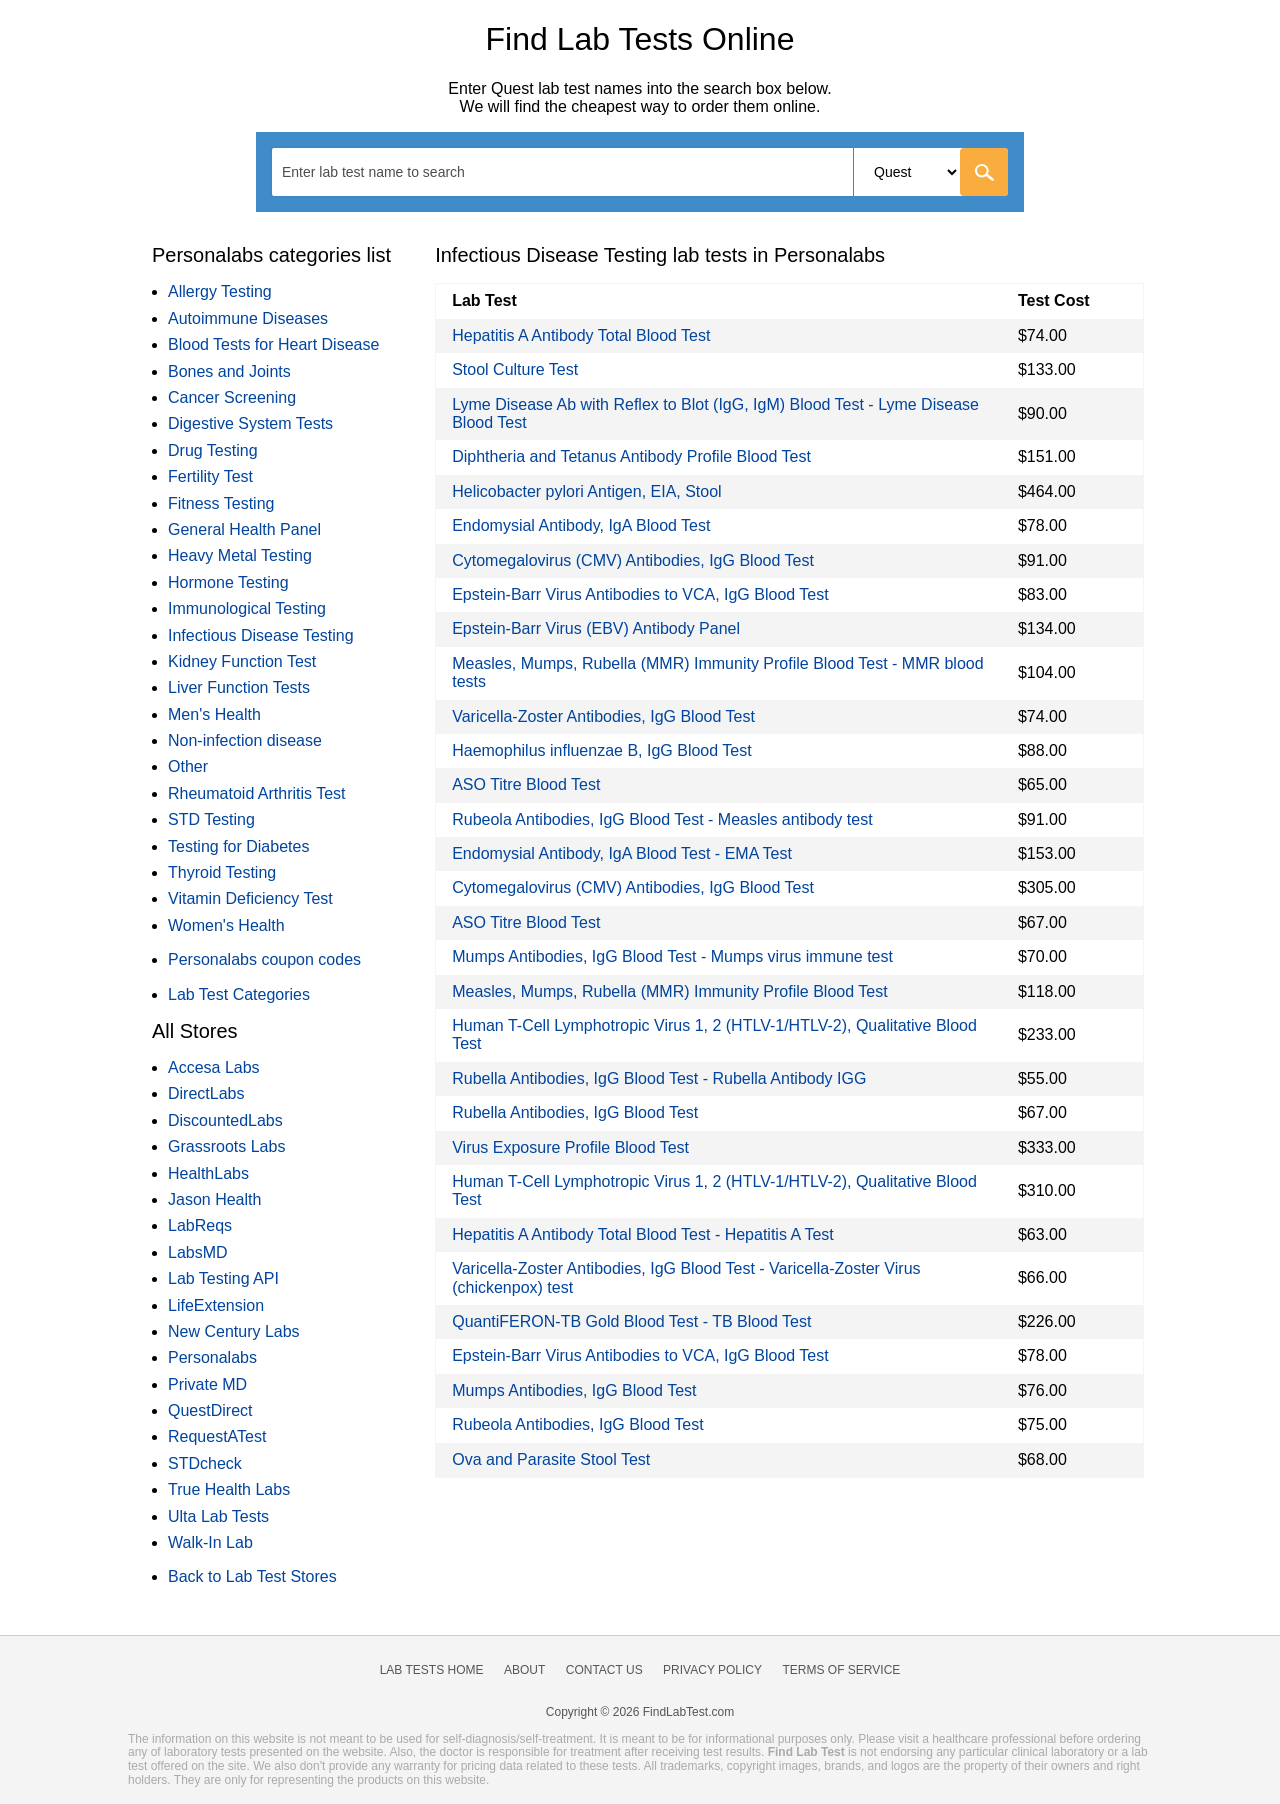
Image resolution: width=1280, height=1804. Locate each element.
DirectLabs (206, 1093)
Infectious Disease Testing (261, 635)
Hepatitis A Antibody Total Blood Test (581, 335)
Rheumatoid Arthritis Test (257, 793)
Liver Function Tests (239, 687)
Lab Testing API (223, 1278)
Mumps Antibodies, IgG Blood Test (574, 1390)
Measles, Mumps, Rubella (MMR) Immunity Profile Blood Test (669, 991)
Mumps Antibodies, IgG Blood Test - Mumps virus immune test (672, 956)
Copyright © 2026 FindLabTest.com (640, 1712)
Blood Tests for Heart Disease (273, 344)
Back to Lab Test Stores (252, 1576)
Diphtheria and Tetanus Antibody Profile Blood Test (631, 456)
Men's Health (214, 714)
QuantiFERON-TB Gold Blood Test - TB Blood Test (631, 1321)
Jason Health (214, 1199)
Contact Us (604, 1670)
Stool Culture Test (515, 369)
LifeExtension (216, 1305)
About (524, 1670)
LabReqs (200, 1225)
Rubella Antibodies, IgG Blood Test (575, 1112)
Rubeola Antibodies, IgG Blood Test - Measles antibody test (662, 819)
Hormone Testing (228, 582)
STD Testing (211, 819)
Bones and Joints (229, 371)
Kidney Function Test (242, 661)
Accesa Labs (214, 1067)
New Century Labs (234, 1331)
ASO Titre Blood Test (526, 784)
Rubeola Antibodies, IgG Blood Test (577, 1424)
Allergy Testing (220, 291)
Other (188, 766)
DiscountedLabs (225, 1120)
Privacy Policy (712, 1670)
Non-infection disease (245, 740)
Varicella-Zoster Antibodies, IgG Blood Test (603, 716)
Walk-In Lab (210, 1542)
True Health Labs (229, 1489)
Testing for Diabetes (238, 846)
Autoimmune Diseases (248, 318)
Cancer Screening (232, 397)
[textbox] (386, 171)
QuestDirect (210, 1410)
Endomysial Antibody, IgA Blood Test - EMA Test (622, 853)
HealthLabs (208, 1173)
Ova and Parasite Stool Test (551, 1459)
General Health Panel (244, 529)
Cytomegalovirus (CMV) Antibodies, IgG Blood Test (633, 560)
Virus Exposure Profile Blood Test (570, 1147)
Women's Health (226, 925)
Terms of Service (842, 1670)
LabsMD (198, 1252)
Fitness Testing (221, 503)
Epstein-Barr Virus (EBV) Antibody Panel (596, 628)
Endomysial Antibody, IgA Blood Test (581, 525)
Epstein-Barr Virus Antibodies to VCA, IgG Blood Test (640, 594)
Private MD (207, 1384)
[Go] (984, 172)
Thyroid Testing (222, 872)
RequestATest (217, 1436)
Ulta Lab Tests (218, 1516)
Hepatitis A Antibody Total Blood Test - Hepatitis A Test (643, 1234)
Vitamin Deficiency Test (250, 898)
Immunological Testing (247, 608)
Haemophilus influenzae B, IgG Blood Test (601, 750)
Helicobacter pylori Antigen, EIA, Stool (586, 491)
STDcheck (205, 1463)
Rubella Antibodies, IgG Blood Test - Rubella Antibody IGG (659, 1078)
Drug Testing (213, 450)
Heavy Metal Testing (240, 555)
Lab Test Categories (239, 994)
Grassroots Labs (226, 1146)
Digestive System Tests (250, 423)
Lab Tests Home (432, 1670)
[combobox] (640, 172)
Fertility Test (210, 476)
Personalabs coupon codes (264, 959)
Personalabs (212, 1357)
